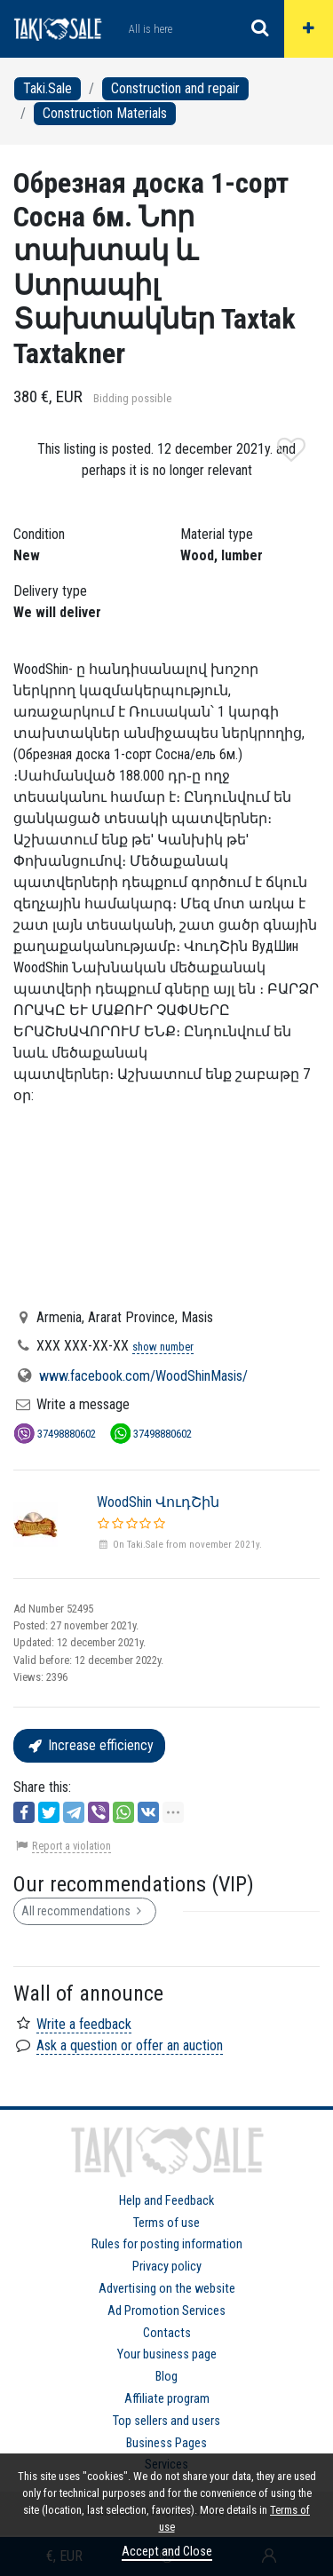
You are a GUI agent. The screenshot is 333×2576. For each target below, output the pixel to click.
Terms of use (166, 2223)
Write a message (83, 1404)
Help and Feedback (166, 2200)
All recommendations (84, 1911)
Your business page (167, 2354)
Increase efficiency (89, 1745)
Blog (166, 2376)
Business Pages (166, 2443)
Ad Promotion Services (166, 2310)
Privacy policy (167, 2266)
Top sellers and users (166, 2421)
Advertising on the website (167, 2288)
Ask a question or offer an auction (129, 2045)
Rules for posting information (166, 2244)
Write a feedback (83, 2024)
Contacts (167, 2333)
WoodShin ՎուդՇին (158, 1502)
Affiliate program (167, 2398)
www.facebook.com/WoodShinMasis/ (143, 1375)
